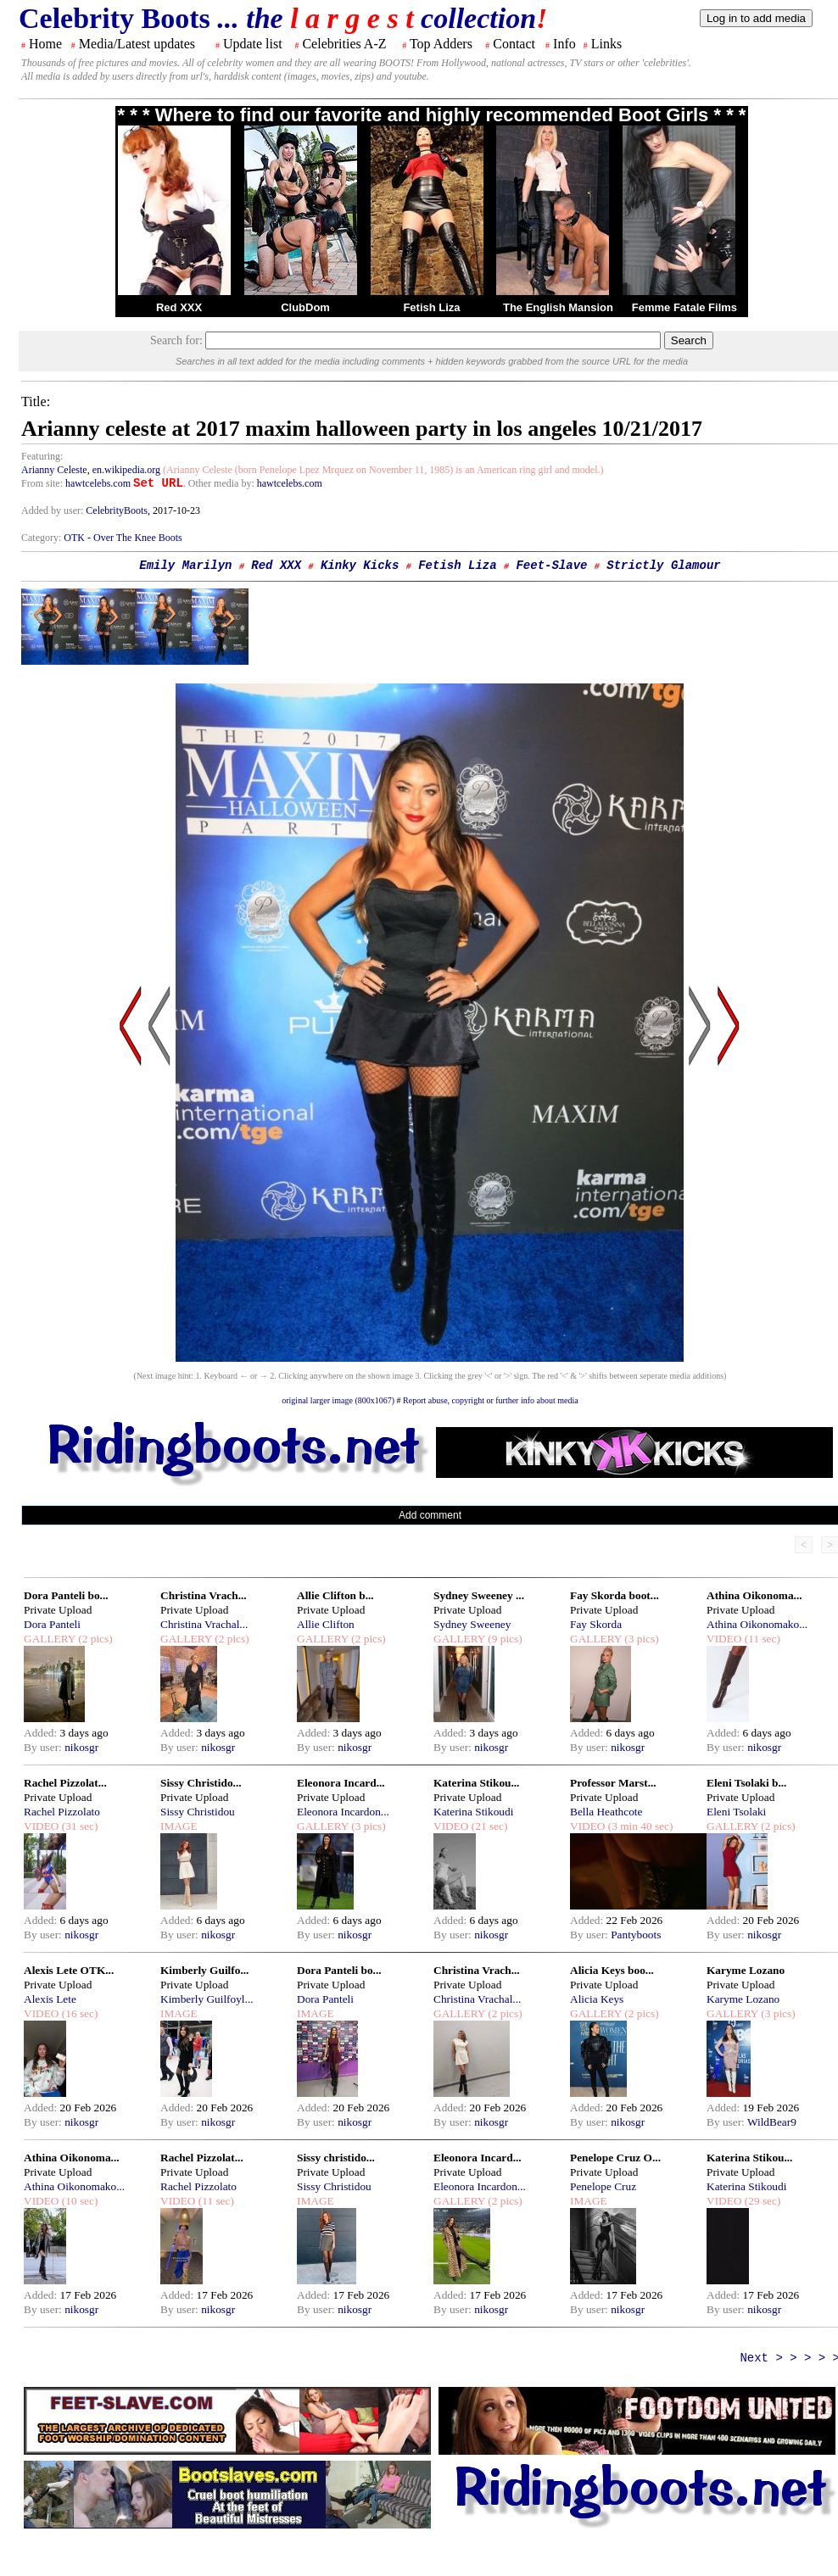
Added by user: (53, 510)
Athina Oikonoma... (754, 1595)
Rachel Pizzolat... (65, 1782)
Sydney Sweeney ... (478, 1595)
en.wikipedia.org (126, 470)
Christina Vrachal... (204, 1624)
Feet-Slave (551, 565)
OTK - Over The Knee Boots (123, 538)
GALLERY (49, 1638)
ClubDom (305, 307)
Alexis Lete (50, 1999)
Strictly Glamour (663, 565)
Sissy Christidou (197, 1811)
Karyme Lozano (746, 1970)
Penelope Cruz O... (615, 2157)
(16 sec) (78, 2013)
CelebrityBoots (117, 510)
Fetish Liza (431, 307)
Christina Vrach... (203, 1595)
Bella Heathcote (606, 1811)
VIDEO (724, 1638)
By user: (44, 1747)
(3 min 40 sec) (639, 1826)
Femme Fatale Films (684, 307)
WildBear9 (771, 2122)
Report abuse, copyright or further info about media (490, 1400)
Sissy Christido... (201, 1782)
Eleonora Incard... (341, 1782)
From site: (42, 483)
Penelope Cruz (603, 2186)
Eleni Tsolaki (736, 1811)
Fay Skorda (596, 1624)
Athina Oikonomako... (757, 1624)
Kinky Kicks (360, 565)
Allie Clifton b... (335, 1595)
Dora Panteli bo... (66, 1595)
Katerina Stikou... (476, 1782)
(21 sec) (487, 1826)
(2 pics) (94, 1638)
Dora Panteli (52, 1624)
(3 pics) (640, 1638)
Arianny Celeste (54, 470)
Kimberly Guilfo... (204, 1970)
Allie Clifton (326, 1624)
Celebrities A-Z (344, 43)
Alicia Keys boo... (612, 1970)
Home (45, 43)
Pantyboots (636, 1934)
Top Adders (441, 43)
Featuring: (42, 456)
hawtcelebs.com (98, 483)
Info (564, 43)
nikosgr (81, 1747)
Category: (42, 538)
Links (606, 43)
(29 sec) (760, 2200)
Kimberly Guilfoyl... (207, 1999)
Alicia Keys (596, 1999)
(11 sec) (760, 1638)
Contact (514, 43)
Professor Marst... (613, 1782)
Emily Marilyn (185, 565)
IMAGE (179, 1826)
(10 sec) (78, 2200)
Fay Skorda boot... (614, 1595)
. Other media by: (220, 483)
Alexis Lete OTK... (69, 1970)
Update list (252, 43)
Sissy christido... (336, 2157)
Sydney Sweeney (472, 1624)
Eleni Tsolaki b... (746, 1782)
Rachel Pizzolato (62, 1811)
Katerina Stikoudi (473, 1811)
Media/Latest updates (137, 43)
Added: (42, 1732)
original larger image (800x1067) (338, 1400)
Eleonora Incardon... (343, 1811)
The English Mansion (558, 307)
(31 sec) (78, 1826)
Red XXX (179, 307)
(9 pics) (503, 1638)
